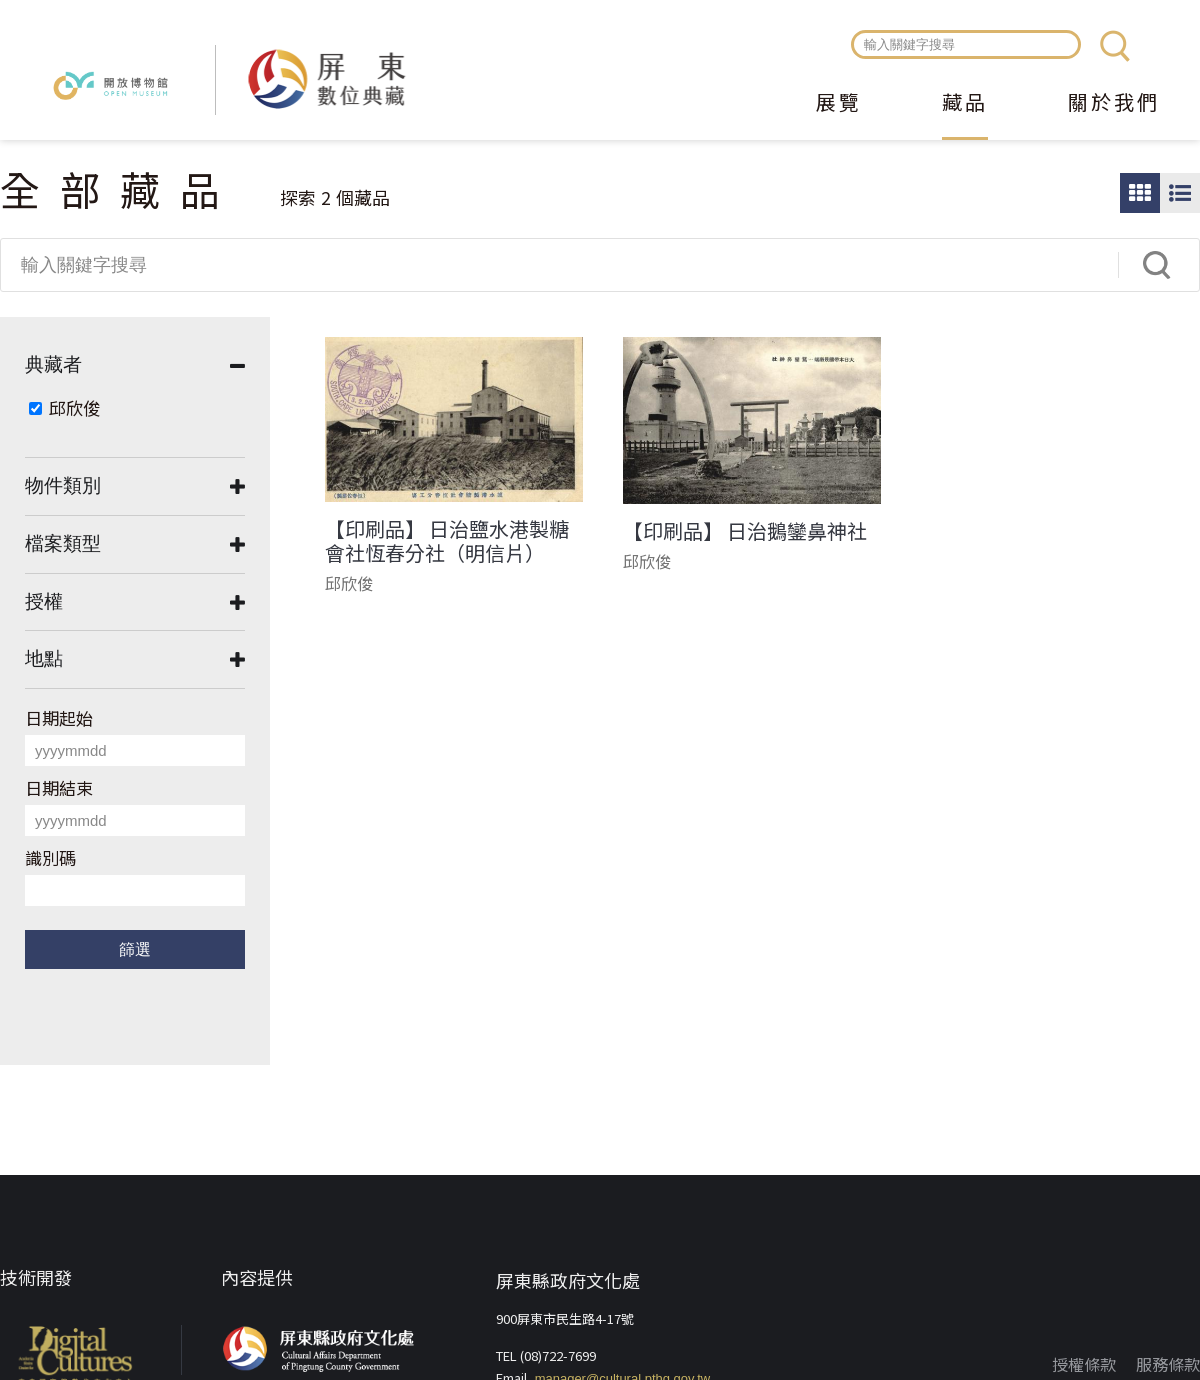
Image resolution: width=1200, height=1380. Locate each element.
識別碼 (50, 857)
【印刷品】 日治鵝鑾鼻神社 (745, 531)
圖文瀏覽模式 (1180, 193)
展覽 (839, 104)
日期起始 (59, 717)
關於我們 (1114, 104)
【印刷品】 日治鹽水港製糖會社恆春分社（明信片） (447, 541)
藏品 (965, 104)
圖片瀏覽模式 (1140, 193)
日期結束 (59, 787)
